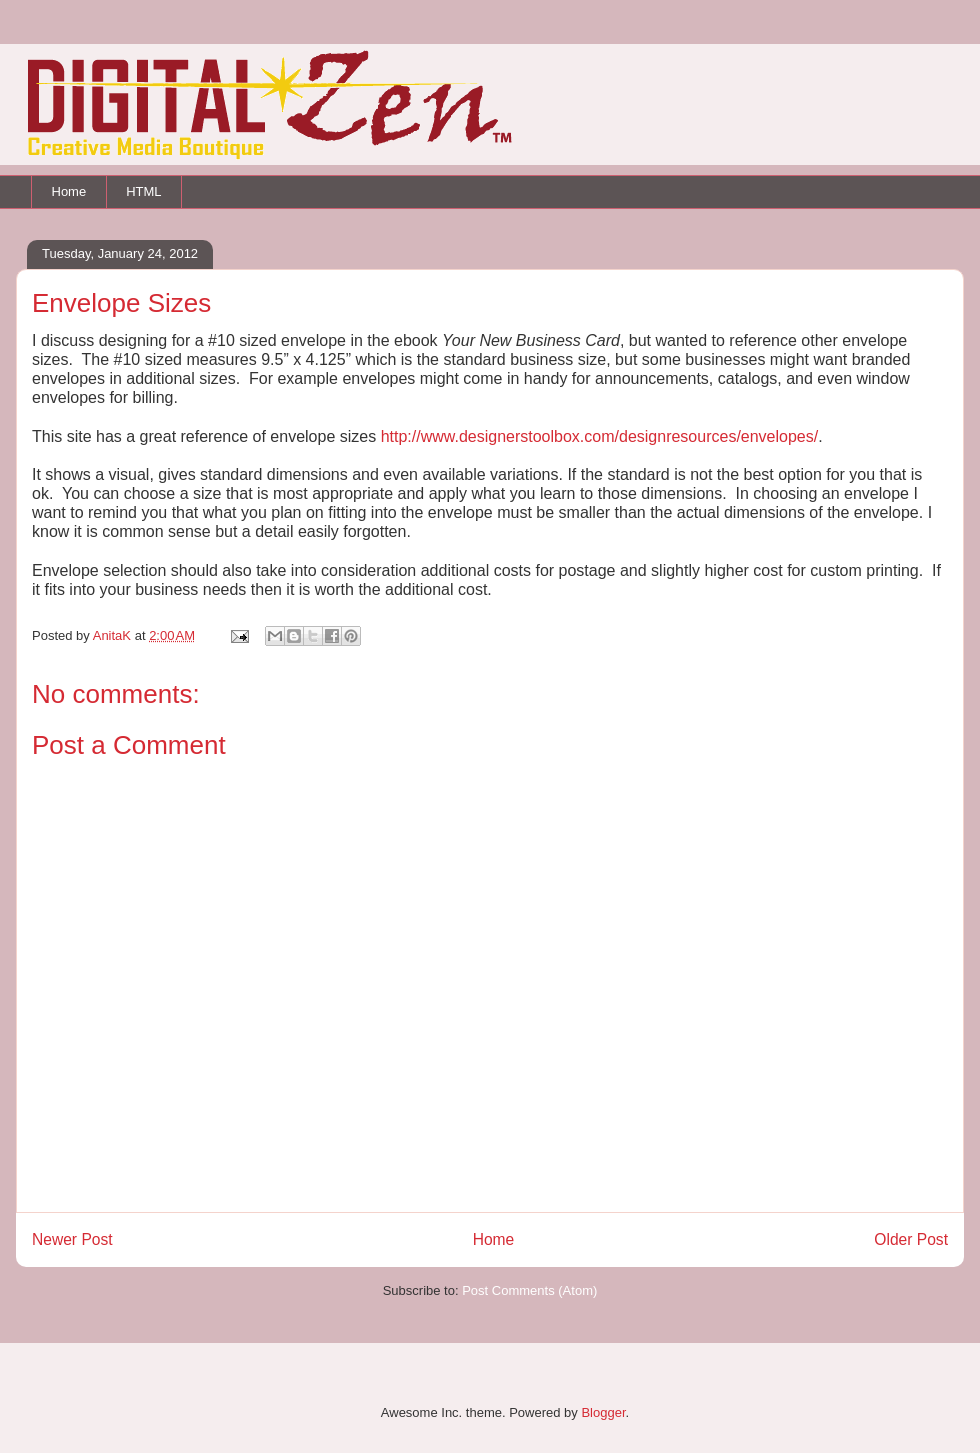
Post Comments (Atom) (529, 1290)
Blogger (603, 1412)
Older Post (911, 1239)
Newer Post (72, 1239)
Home (69, 191)
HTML (143, 191)
